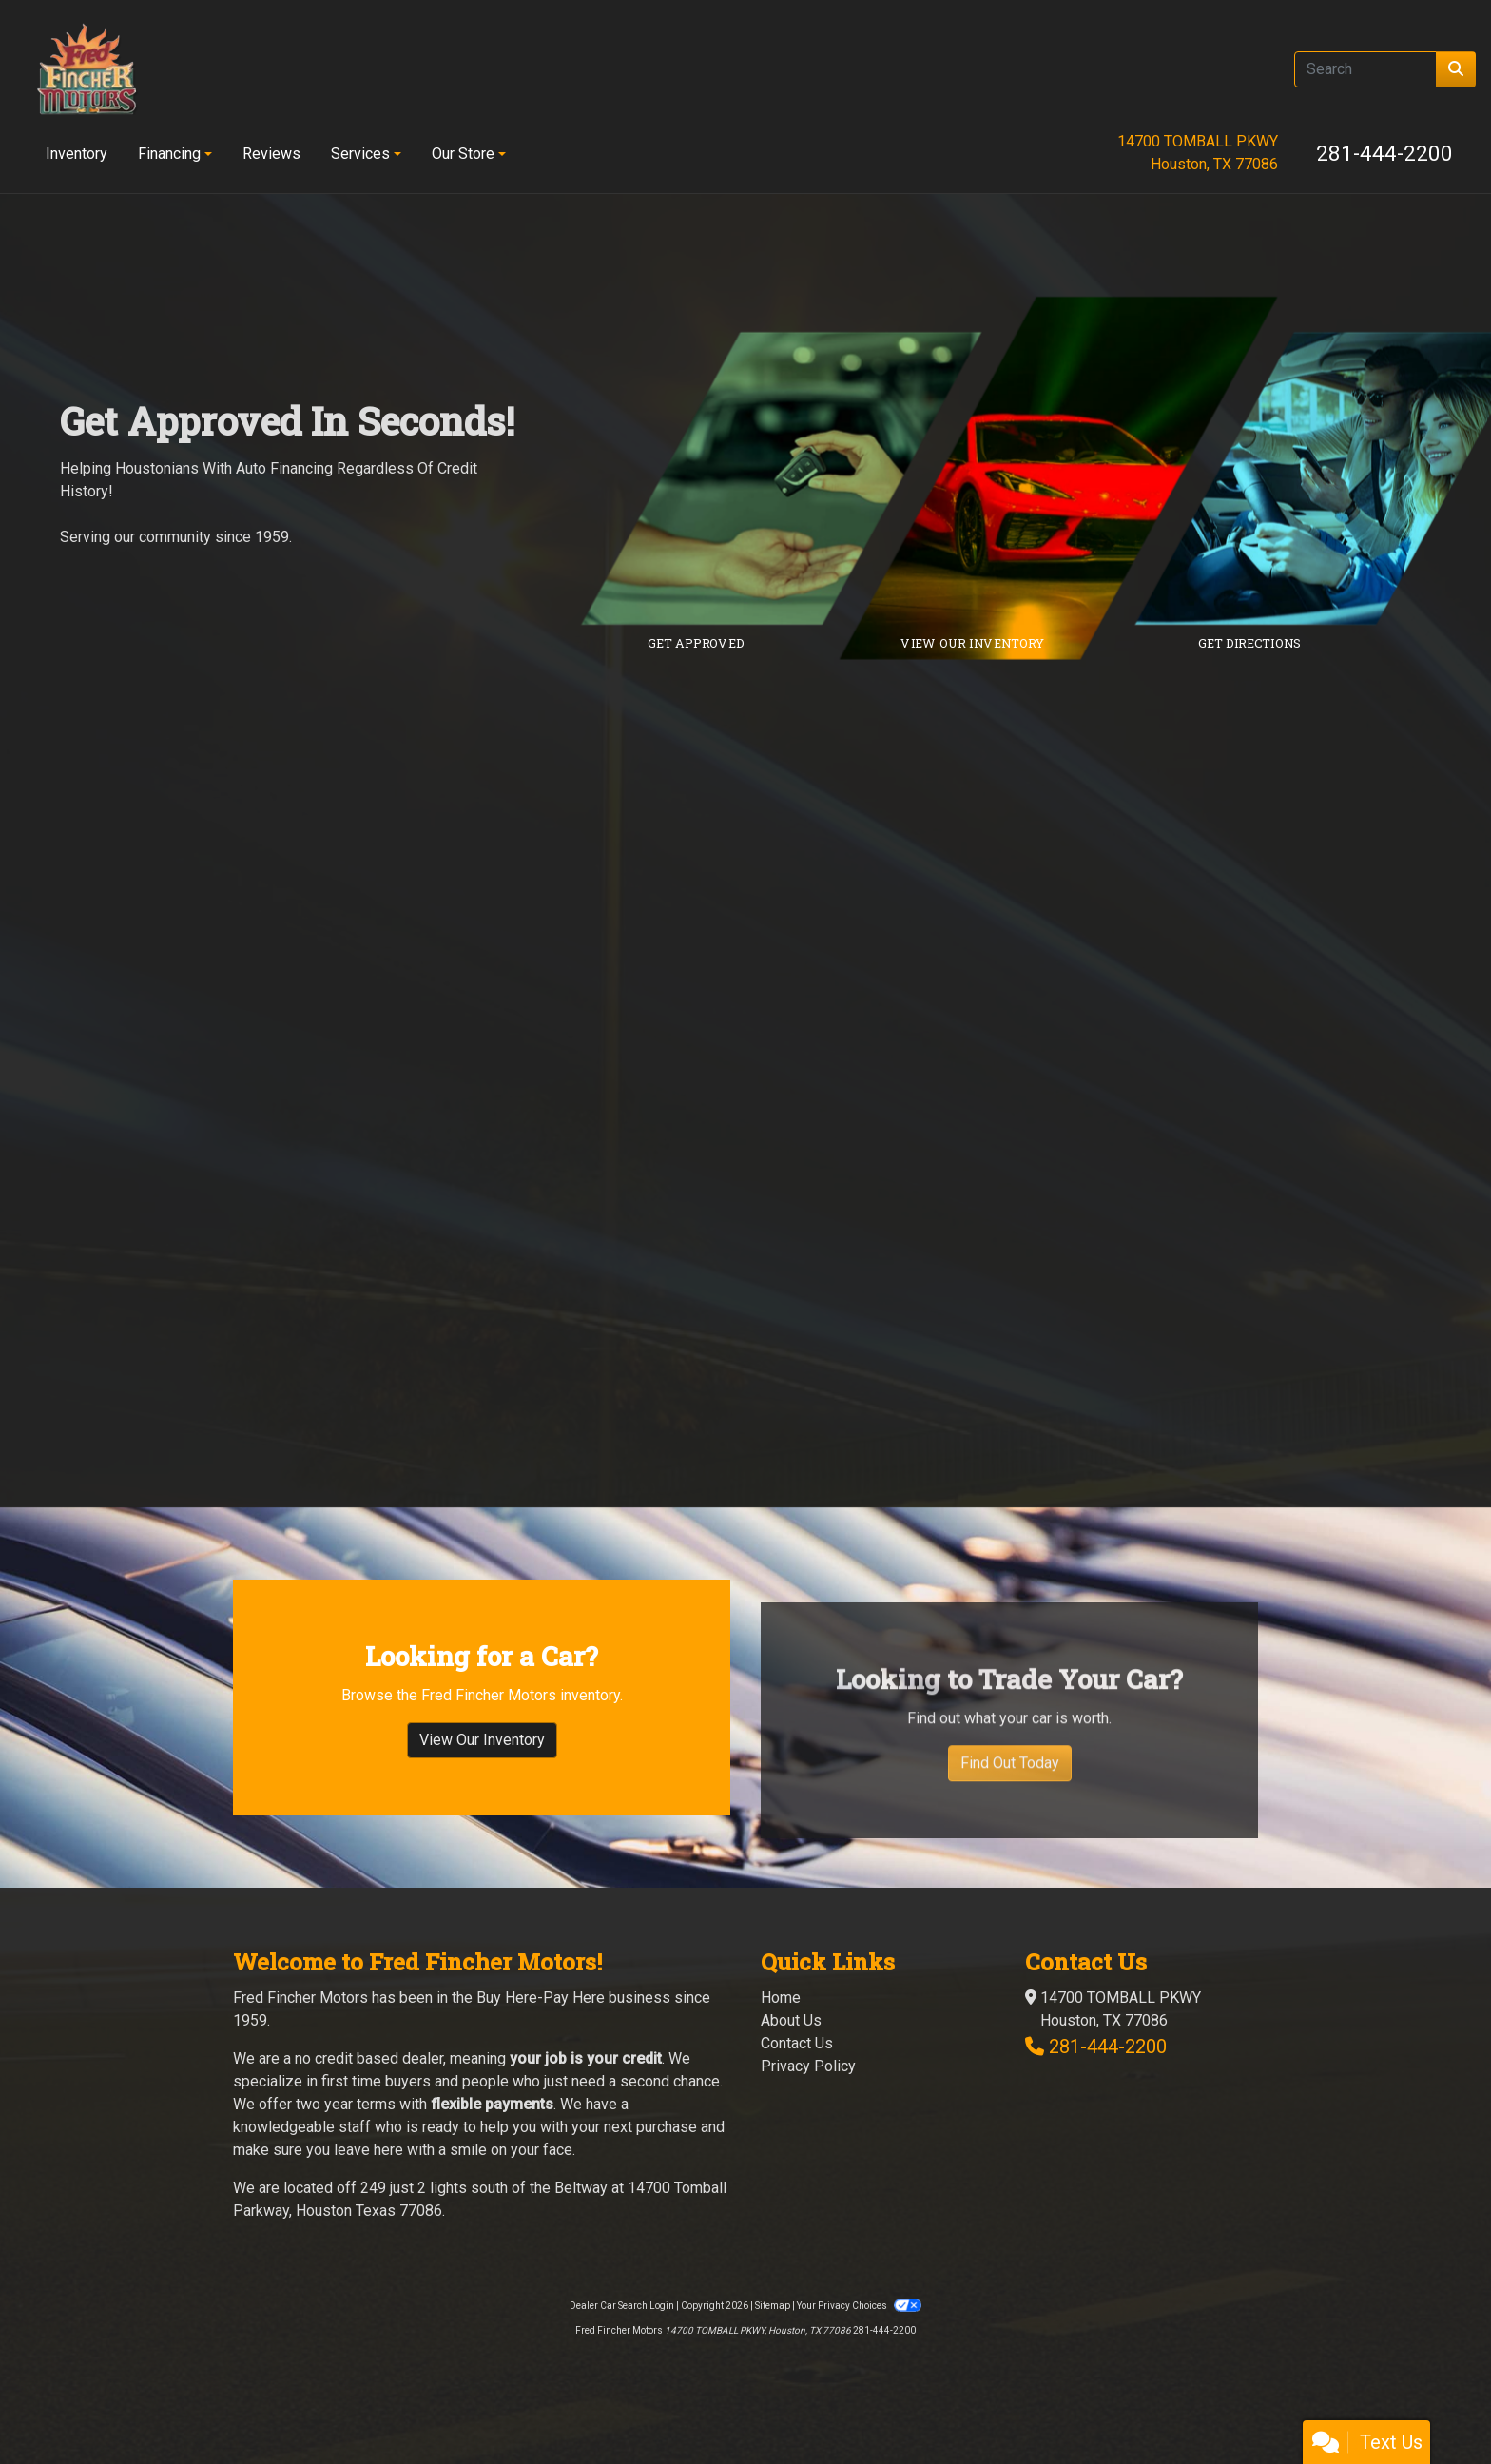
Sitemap (772, 2328)
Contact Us (797, 2066)
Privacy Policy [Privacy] (808, 2089)
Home (781, 2020)
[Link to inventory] (1072, 478)
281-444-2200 (1384, 153)
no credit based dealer (369, 2081)
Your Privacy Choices (858, 2328)
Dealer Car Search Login (622, 2328)
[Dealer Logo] (86, 69)
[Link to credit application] (795, 478)
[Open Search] (1365, 69)
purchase (666, 2150)
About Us (791, 2043)
